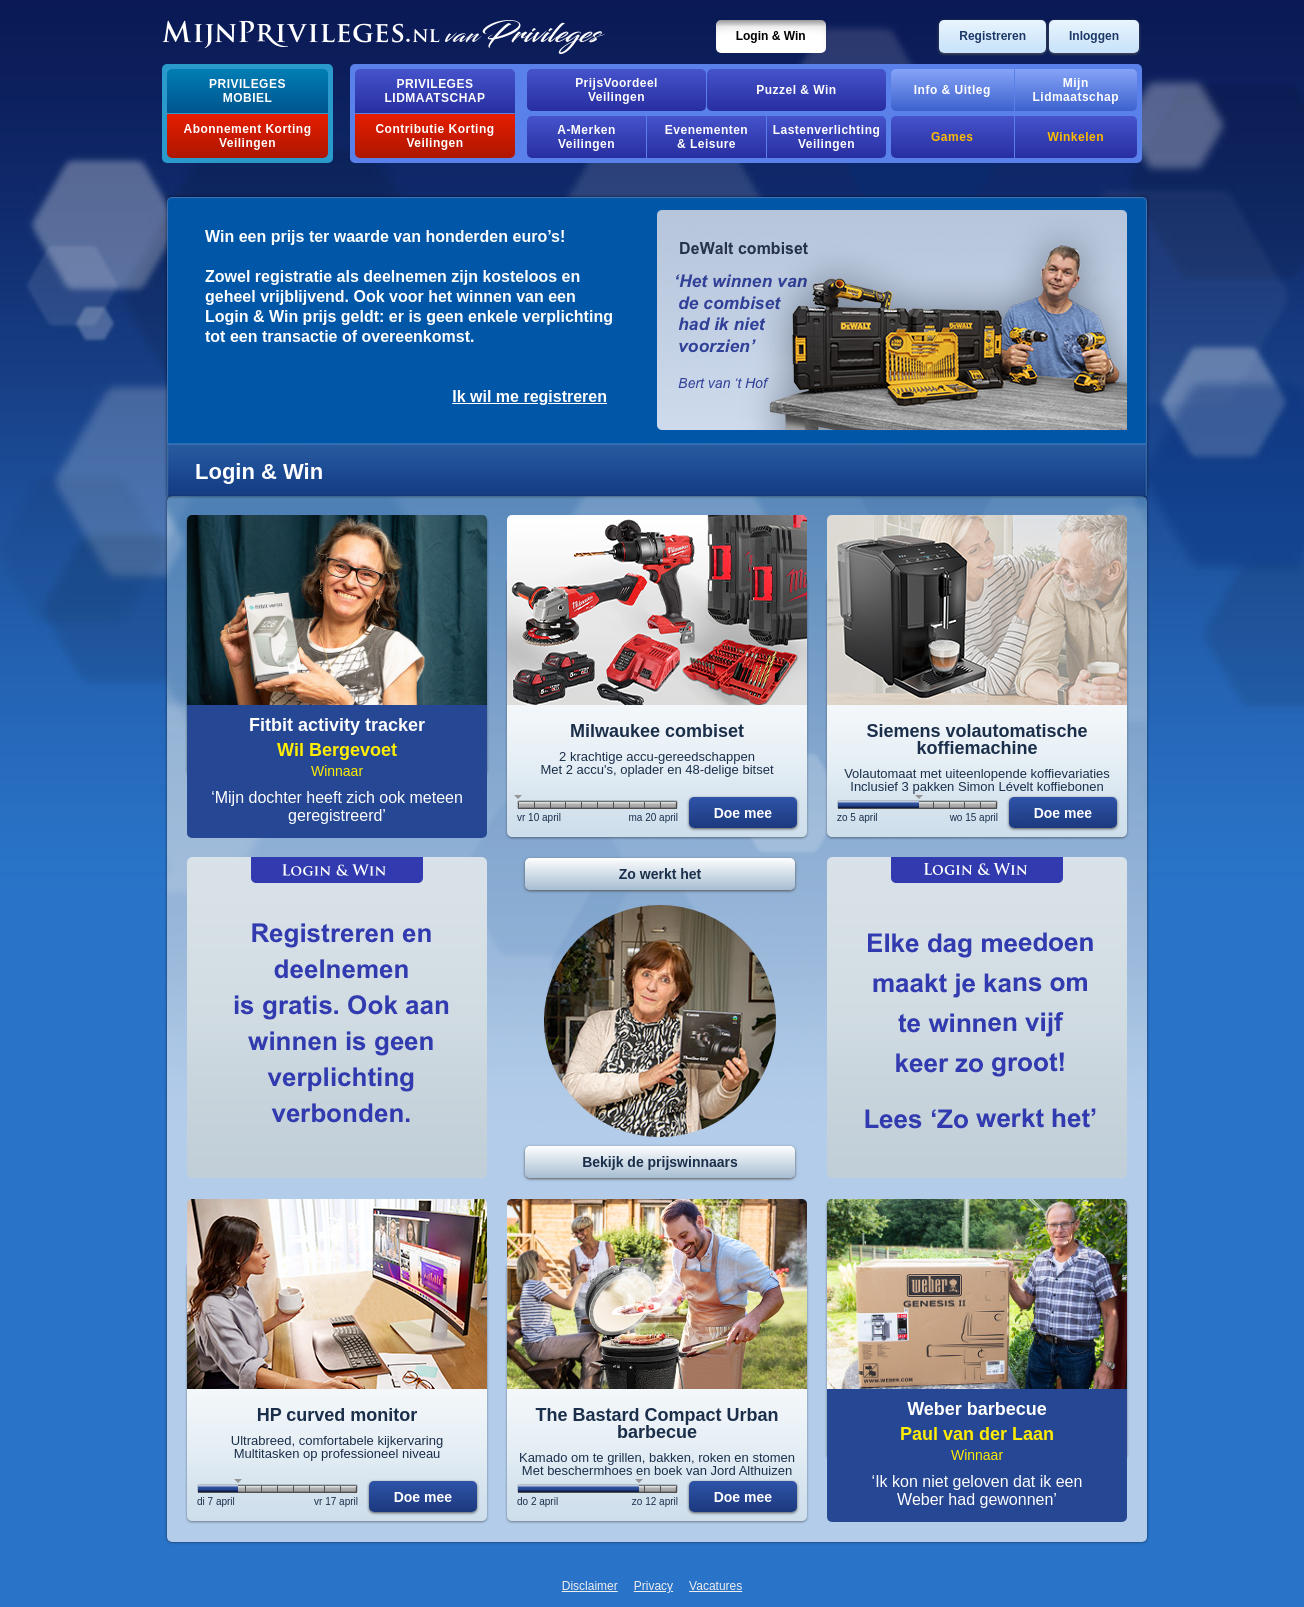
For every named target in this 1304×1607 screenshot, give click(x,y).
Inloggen (1094, 36)
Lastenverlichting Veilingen (827, 137)
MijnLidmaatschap (1076, 90)
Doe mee (743, 813)
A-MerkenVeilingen (586, 137)
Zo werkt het (660, 874)
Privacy (653, 1586)
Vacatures (715, 1586)
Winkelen (1076, 137)
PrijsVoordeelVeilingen (616, 90)
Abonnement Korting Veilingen (248, 136)
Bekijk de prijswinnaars (660, 1162)
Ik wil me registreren (529, 396)
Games (952, 137)
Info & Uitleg (952, 90)
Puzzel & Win (796, 90)
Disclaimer (590, 1586)
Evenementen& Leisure (706, 137)
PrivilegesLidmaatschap (435, 91)
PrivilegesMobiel (247, 91)
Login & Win (771, 36)
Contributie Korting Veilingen (434, 136)
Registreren (992, 36)
